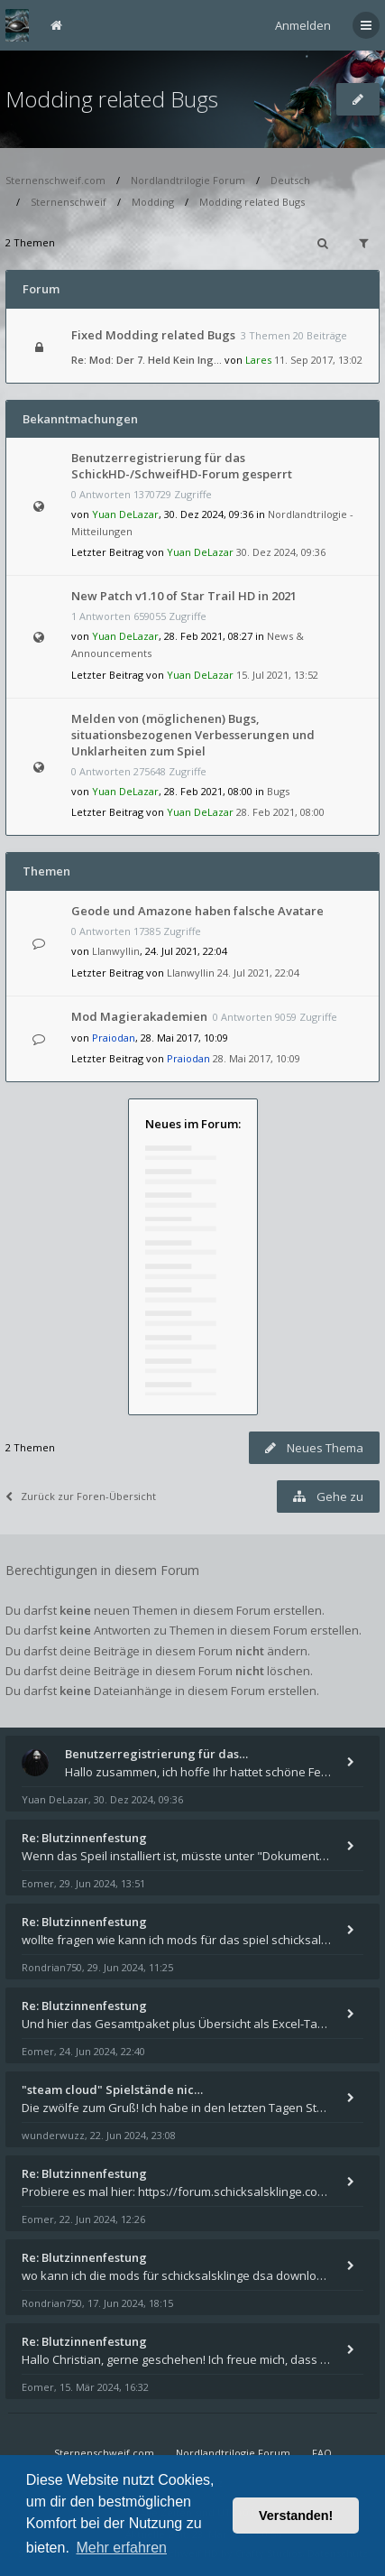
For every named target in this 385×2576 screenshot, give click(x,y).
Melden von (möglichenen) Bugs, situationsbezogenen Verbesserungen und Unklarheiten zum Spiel (193, 734)
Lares (258, 359)
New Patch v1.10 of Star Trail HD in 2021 (184, 596)
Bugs (278, 791)
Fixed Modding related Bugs (153, 335)
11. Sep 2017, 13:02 (318, 359)
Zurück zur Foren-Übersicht (80, 1496)
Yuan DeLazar (125, 514)
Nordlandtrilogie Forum (188, 180)
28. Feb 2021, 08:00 (280, 812)
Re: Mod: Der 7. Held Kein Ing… (146, 359)
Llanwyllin (116, 951)
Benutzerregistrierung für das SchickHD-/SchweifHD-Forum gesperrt (181, 465)
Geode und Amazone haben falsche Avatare (197, 911)
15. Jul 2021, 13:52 (277, 674)
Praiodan (113, 1037)
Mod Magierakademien (139, 1016)
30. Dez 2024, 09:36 (280, 552)
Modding (153, 201)
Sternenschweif (68, 201)
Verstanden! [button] (296, 2515)
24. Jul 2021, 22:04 (258, 972)
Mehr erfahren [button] (121, 2547)
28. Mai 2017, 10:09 (256, 1058)
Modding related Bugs (111, 99)
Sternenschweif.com (55, 180)
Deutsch (290, 180)
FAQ (322, 2453)
